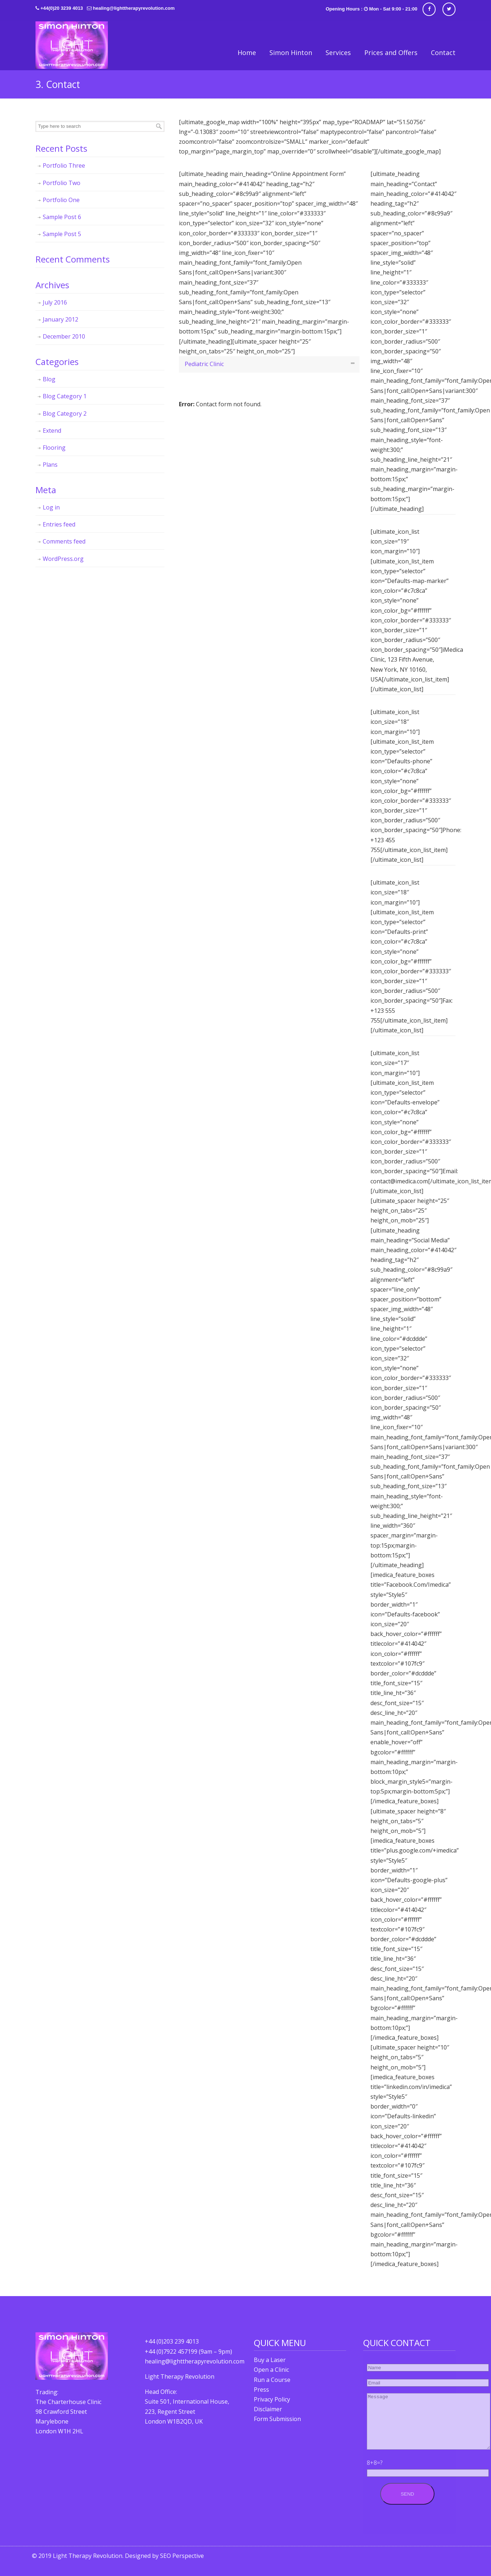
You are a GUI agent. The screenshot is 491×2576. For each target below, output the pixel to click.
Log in (51, 507)
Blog (49, 379)
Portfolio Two (61, 183)
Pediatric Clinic (204, 364)
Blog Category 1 (65, 396)
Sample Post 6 (62, 217)
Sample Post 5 (62, 234)
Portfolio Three (64, 165)
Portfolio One (61, 200)
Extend (52, 431)
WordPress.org (63, 559)
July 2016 (55, 302)
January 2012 (60, 319)
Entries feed (59, 524)
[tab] (269, 364)
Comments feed (64, 541)
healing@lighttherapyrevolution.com (134, 8)
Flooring (54, 448)
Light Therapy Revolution (71, 45)
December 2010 (64, 336)
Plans (50, 465)
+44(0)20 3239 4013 (62, 8)
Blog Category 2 (65, 414)
